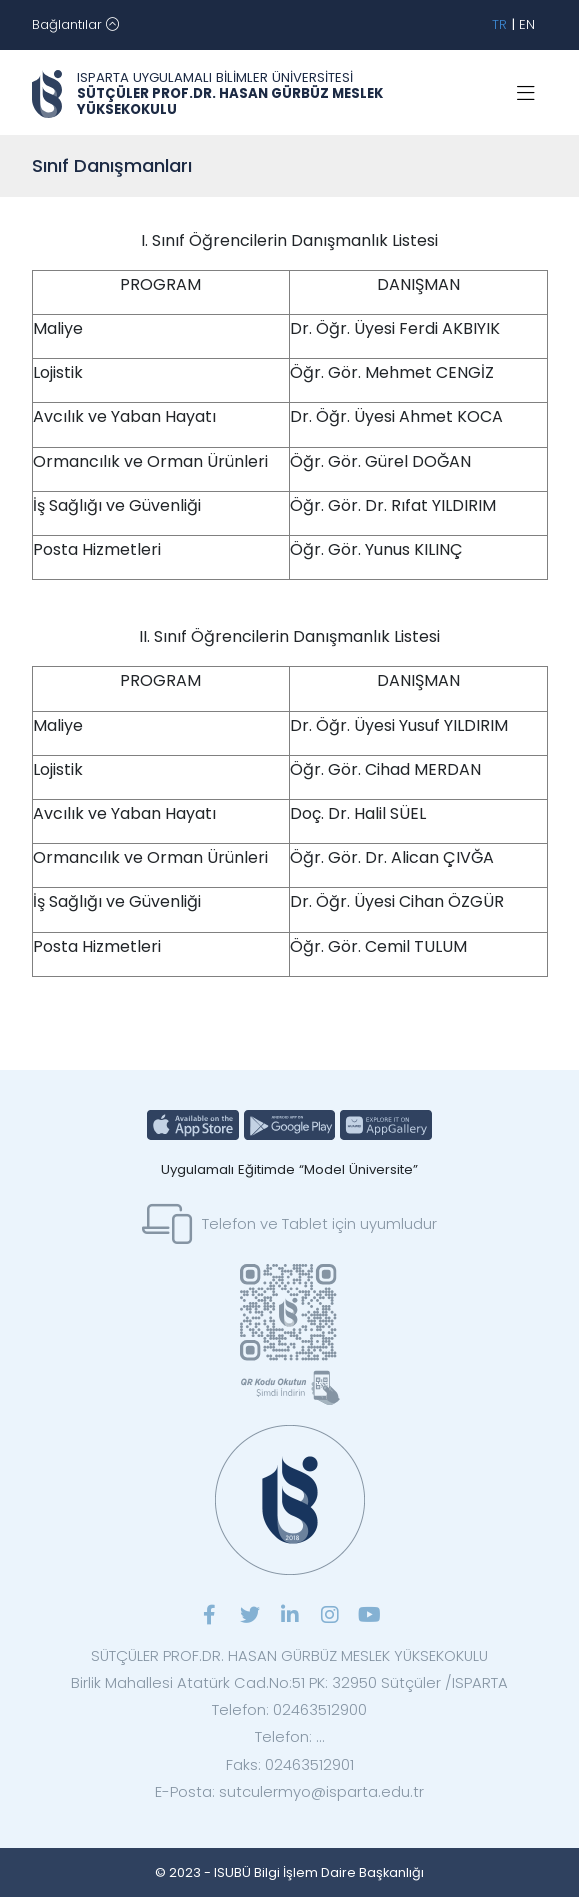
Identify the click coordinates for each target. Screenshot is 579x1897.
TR (499, 24)
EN (527, 24)
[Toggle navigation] (75, 25)
